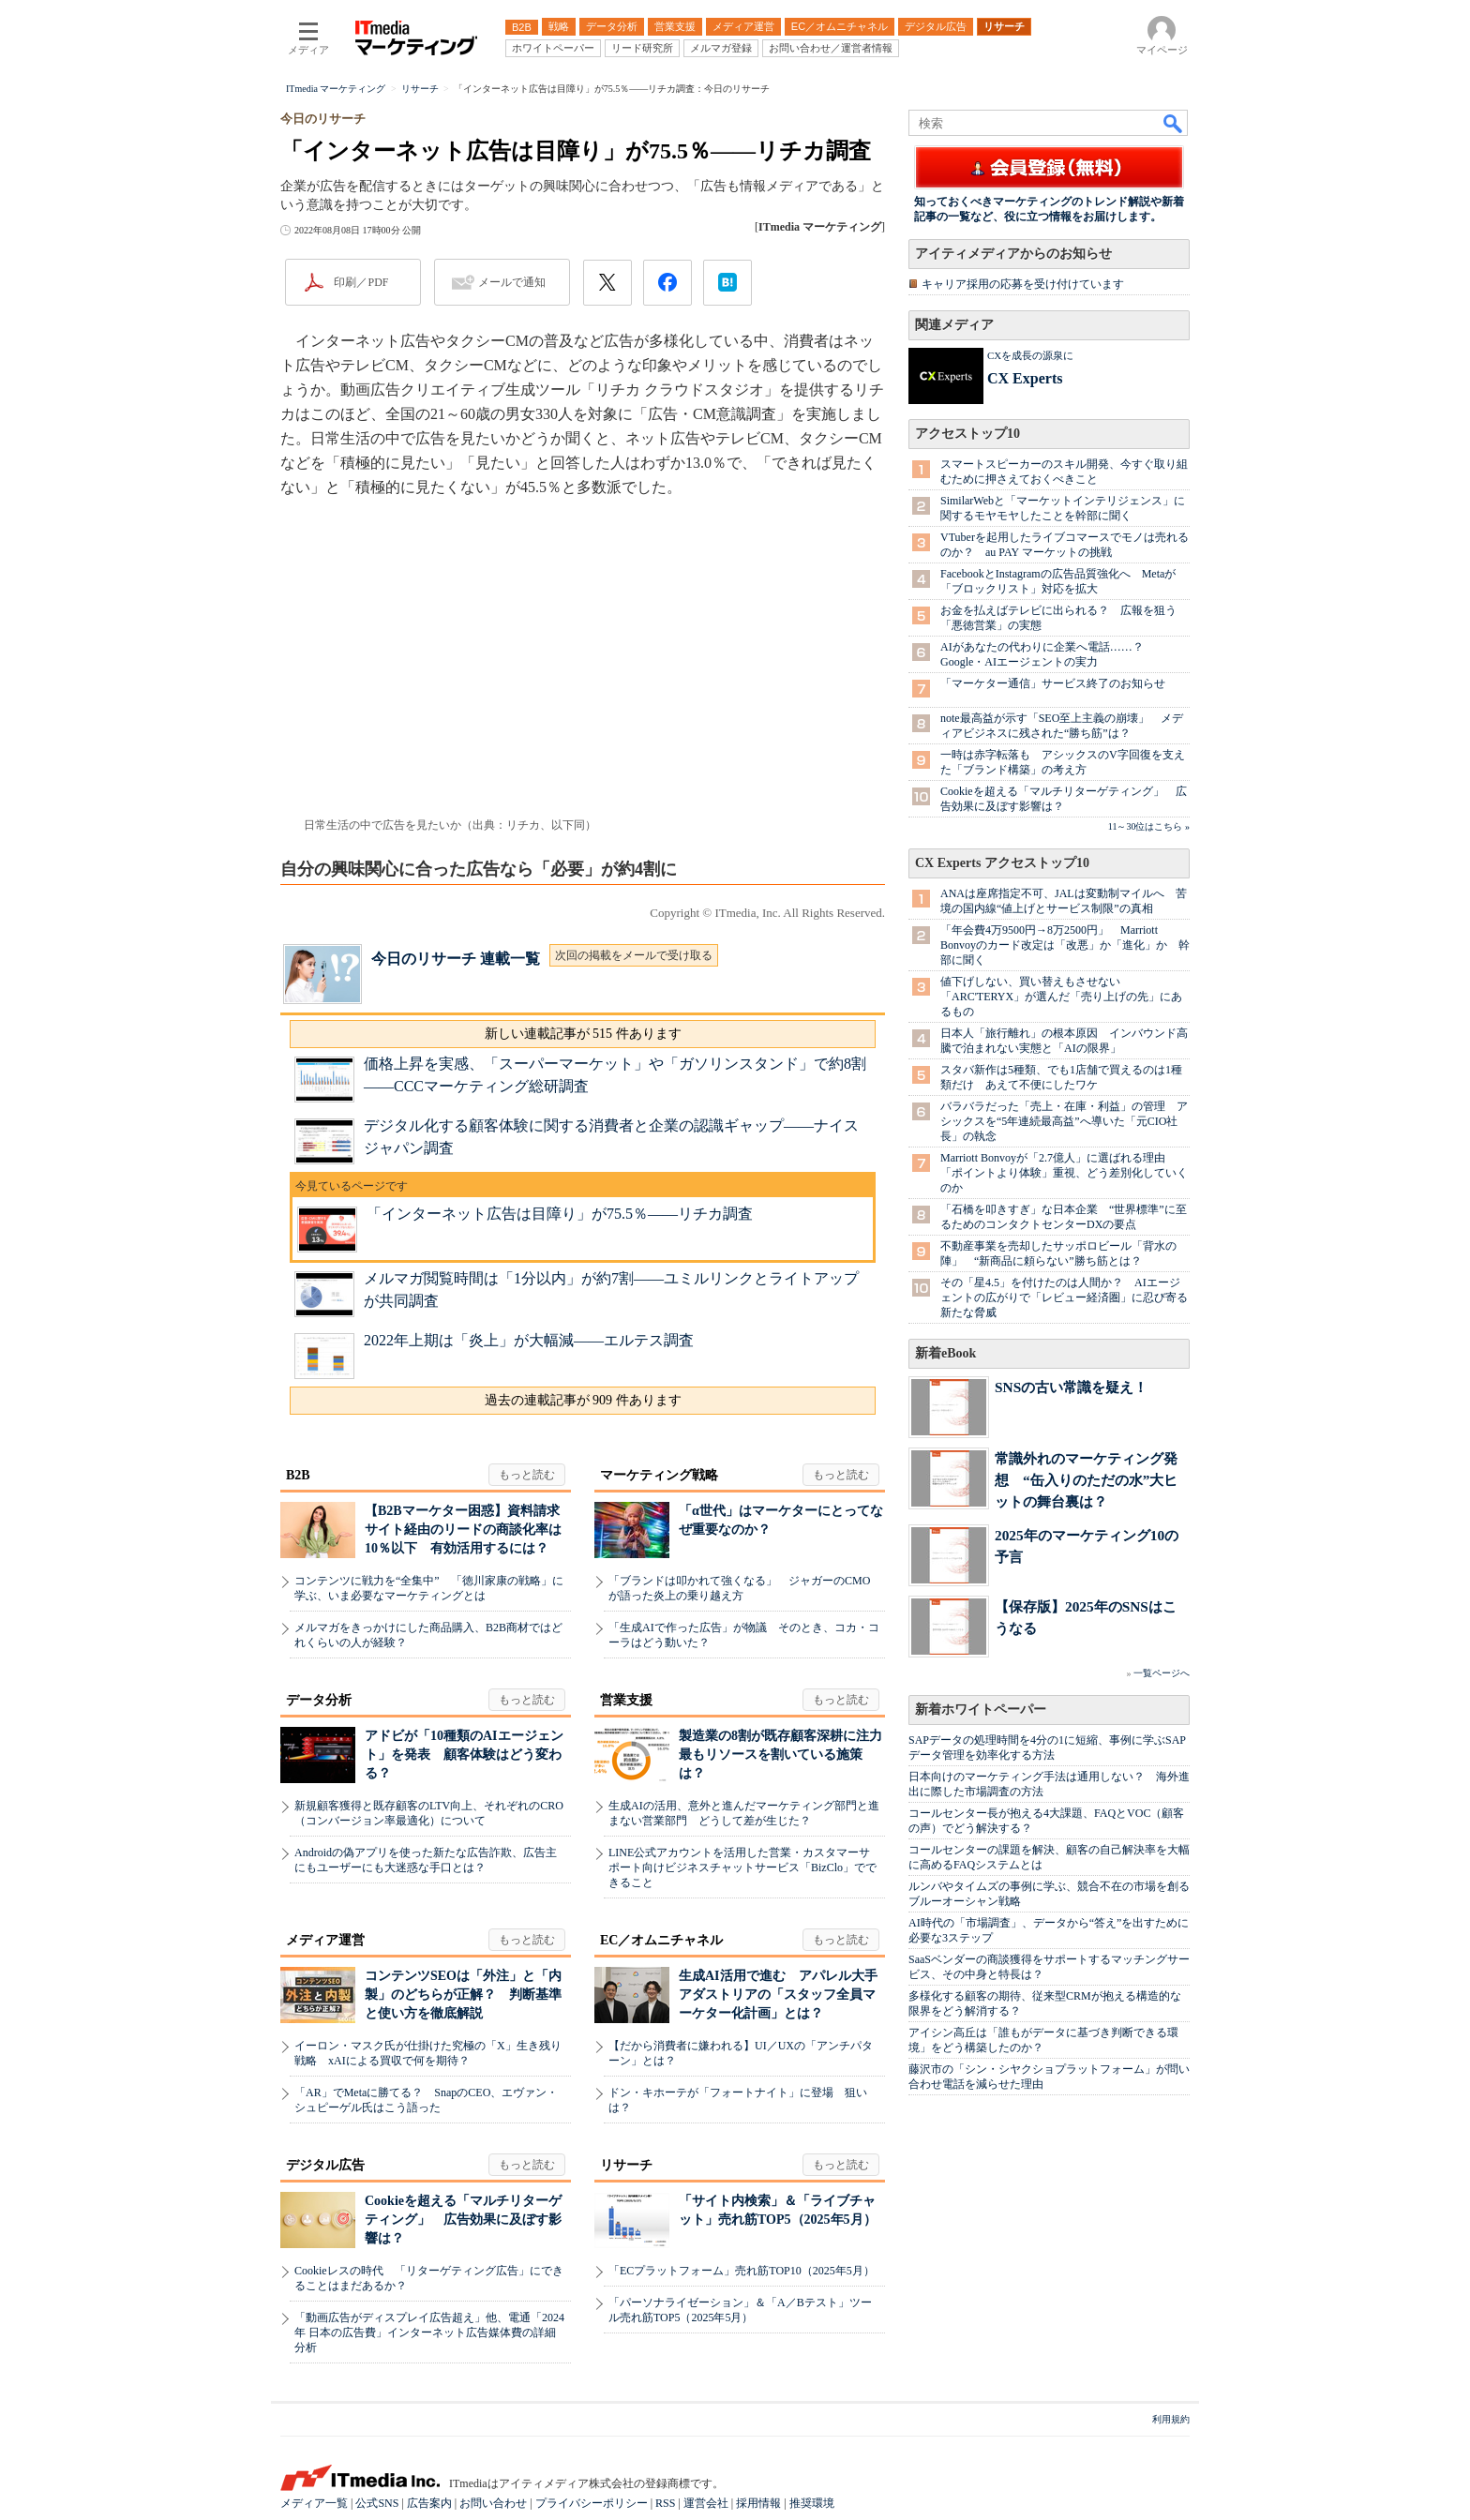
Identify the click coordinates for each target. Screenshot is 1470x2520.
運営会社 (705, 2503)
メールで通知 (512, 282)
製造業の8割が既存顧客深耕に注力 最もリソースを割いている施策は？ (787, 1754)
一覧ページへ (1161, 1673)
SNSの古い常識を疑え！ (1071, 1387)
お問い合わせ (493, 2503)
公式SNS (376, 2503)
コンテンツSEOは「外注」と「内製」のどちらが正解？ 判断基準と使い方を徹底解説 (463, 1994)
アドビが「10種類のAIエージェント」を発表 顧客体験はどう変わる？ (464, 1754)
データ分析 (319, 1700)
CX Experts (1024, 378)
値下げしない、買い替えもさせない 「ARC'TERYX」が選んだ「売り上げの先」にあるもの (1061, 996)
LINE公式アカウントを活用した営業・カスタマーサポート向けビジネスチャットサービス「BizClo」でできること (742, 1867)
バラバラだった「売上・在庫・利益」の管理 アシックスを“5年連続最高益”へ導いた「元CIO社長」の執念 (1064, 1121)
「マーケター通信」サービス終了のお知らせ (1052, 683)
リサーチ (626, 2165)
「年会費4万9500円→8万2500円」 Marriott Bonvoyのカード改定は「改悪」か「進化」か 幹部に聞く (1065, 945)
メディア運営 (325, 1940)
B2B (298, 1475)
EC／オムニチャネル (661, 1940)
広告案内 (429, 2503)
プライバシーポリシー (591, 2503)
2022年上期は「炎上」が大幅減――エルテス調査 (529, 1340)
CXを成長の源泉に (1030, 355)
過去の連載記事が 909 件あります (583, 1400)
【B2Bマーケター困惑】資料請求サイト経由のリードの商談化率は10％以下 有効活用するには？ (463, 1529)
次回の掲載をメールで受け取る (633, 955)
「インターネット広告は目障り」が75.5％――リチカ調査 (560, 1214)
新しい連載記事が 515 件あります (583, 1034)
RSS (665, 2503)
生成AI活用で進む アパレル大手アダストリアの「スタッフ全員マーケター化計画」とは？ (778, 1994)
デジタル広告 (325, 2165)
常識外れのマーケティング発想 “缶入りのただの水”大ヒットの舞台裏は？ (1086, 1479)
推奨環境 (811, 2503)
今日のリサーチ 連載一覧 (455, 959)
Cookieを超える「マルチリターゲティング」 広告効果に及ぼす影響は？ (463, 2219)
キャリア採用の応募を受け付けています (1023, 284)
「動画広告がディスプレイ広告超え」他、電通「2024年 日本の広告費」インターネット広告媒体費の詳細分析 (429, 2332)
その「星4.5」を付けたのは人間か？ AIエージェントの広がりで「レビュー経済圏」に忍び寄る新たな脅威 (1064, 1297)
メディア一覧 (314, 2503)
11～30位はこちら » (1149, 826)
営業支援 (626, 1700)
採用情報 (758, 2503)
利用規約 (1171, 2419)
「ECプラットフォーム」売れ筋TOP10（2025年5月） (741, 2270)
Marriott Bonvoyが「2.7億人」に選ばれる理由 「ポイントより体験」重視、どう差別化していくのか (1064, 1172)
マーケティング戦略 (659, 1475)
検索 (1174, 123)
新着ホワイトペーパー (980, 1709)
